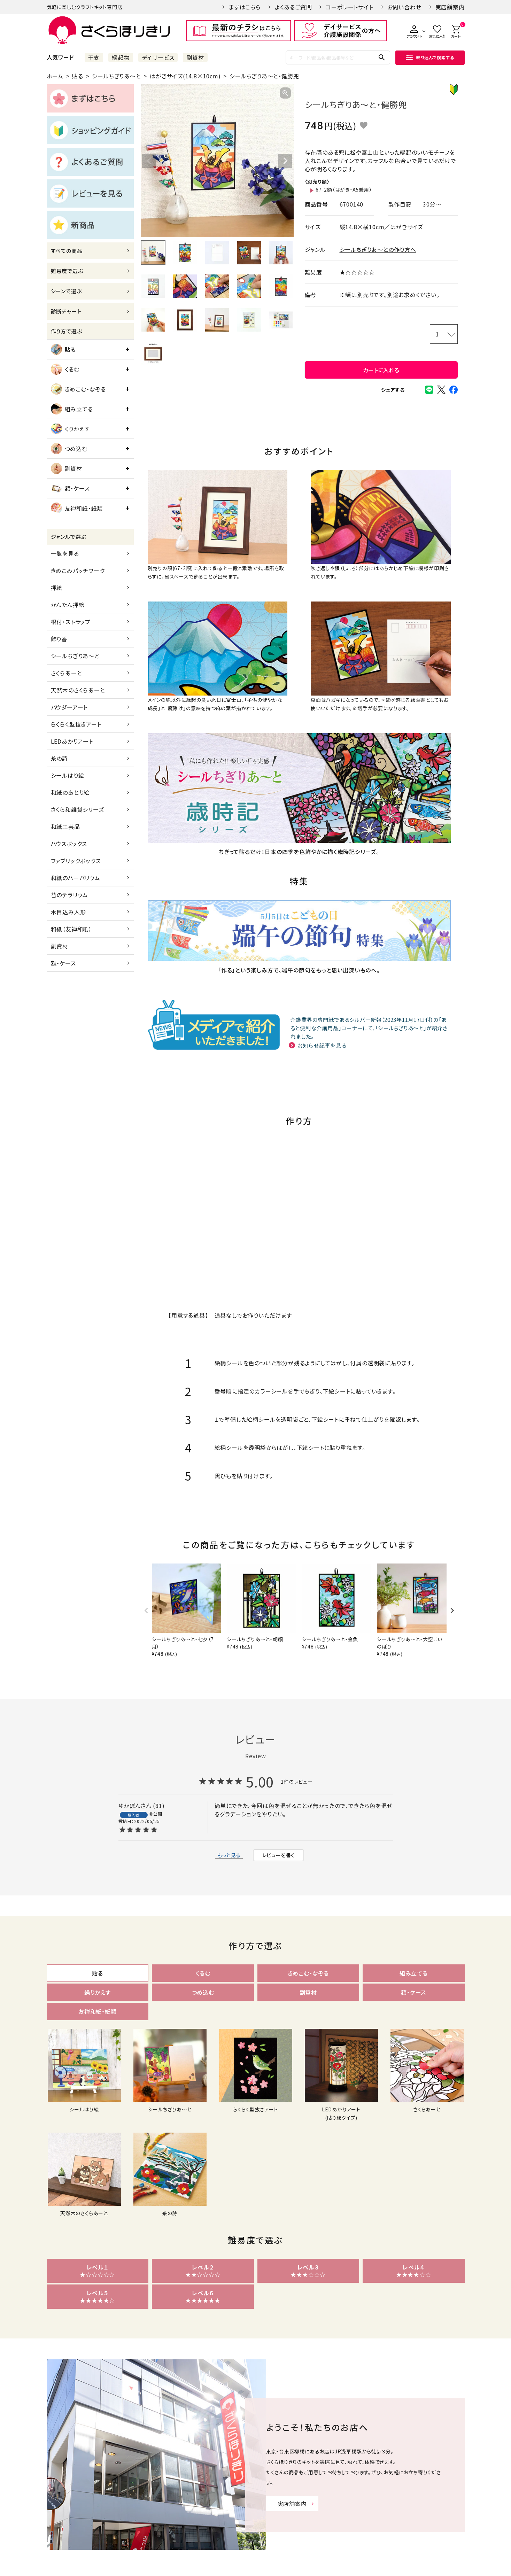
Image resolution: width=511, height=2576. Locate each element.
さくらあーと (66, 673)
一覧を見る (65, 553)
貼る (77, 76)
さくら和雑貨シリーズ (77, 809)
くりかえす (70, 428)
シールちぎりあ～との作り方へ (378, 249)
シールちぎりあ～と (116, 76)
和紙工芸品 (65, 826)
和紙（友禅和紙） (71, 929)
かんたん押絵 (68, 604)
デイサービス (158, 57)
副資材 (195, 57)
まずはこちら (245, 7)
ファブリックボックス (76, 860)
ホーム (55, 76)
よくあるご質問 (293, 7)
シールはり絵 (67, 775)
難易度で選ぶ (67, 270)
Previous (149, 161)
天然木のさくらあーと (78, 690)
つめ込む (69, 448)
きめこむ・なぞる (78, 389)
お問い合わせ (404, 7)
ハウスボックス (69, 843)
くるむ (65, 369)
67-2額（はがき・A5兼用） (344, 189)
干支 (94, 57)
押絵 (57, 587)
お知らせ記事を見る (322, 1045)
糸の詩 (59, 758)
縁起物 (120, 57)
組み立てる (72, 408)
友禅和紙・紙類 (77, 508)
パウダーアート (69, 707)
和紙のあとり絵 (70, 792)
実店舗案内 (450, 7)
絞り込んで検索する (430, 57)
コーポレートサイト (349, 7)
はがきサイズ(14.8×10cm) (185, 76)
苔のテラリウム (69, 895)
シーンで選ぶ (66, 291)
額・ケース (70, 488)
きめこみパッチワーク (78, 570)
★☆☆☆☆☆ (357, 272)
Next (285, 161)
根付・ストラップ (71, 622)
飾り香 (59, 639)
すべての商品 (67, 250)
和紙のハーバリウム (75, 878)
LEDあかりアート (72, 741)
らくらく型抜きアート (76, 724)
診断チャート (66, 311)
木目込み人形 (68, 912)
